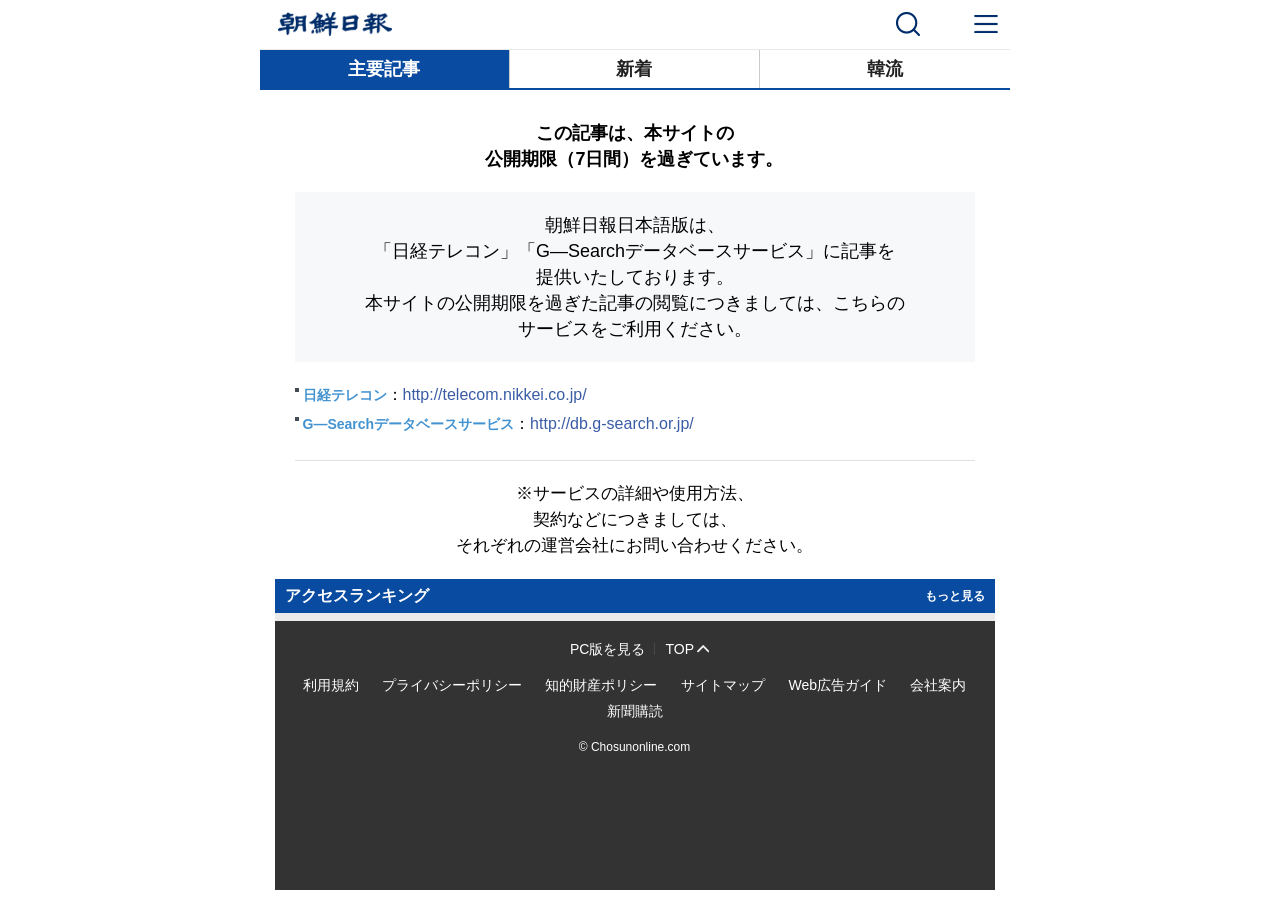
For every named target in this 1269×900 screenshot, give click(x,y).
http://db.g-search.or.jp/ (612, 423)
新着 (634, 69)
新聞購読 (635, 711)
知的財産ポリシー (601, 685)
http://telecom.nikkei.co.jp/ (495, 394)
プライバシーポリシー (452, 685)
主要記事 (384, 69)
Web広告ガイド (837, 685)
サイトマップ (723, 685)
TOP (679, 649)
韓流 (885, 69)
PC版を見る (607, 649)
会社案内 (938, 685)
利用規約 (331, 685)
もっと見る (955, 596)
